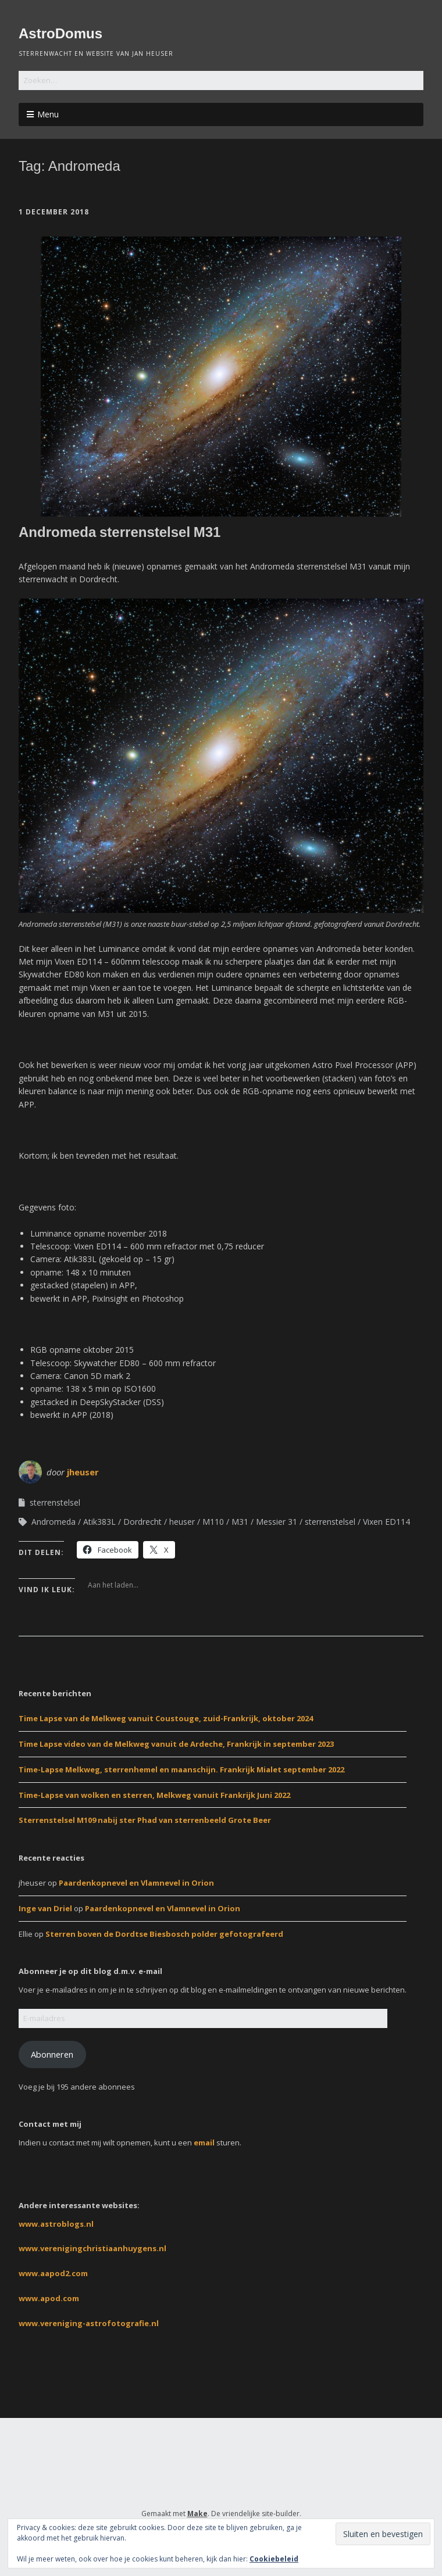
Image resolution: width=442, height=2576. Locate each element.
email (204, 2142)
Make (197, 2513)
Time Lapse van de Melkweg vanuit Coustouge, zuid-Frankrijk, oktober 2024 (166, 1718)
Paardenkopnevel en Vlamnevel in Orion (136, 1883)
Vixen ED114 (386, 1521)
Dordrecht (142, 1521)
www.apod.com (49, 2298)
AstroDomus (60, 33)
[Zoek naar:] (221, 80)
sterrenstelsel (55, 1502)
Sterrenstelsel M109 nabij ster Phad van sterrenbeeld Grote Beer (145, 1820)
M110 (213, 1521)
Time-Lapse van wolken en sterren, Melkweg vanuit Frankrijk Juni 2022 (154, 1795)
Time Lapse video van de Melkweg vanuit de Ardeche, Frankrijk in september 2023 (176, 1744)
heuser (182, 1521)
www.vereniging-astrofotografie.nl (89, 2323)
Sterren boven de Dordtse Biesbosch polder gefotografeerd (164, 1934)
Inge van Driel (45, 1908)
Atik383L (99, 1521)
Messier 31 (276, 1521)
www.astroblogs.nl (56, 2224)
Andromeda (53, 1521)
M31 (239, 1521)
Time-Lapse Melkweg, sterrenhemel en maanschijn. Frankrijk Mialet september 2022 (181, 1769)
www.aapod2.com (53, 2273)
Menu (48, 114)
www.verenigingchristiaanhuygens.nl (92, 2248)
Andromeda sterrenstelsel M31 (119, 532)
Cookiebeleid (273, 2559)
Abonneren (52, 2054)
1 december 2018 (54, 212)
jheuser (83, 1472)
